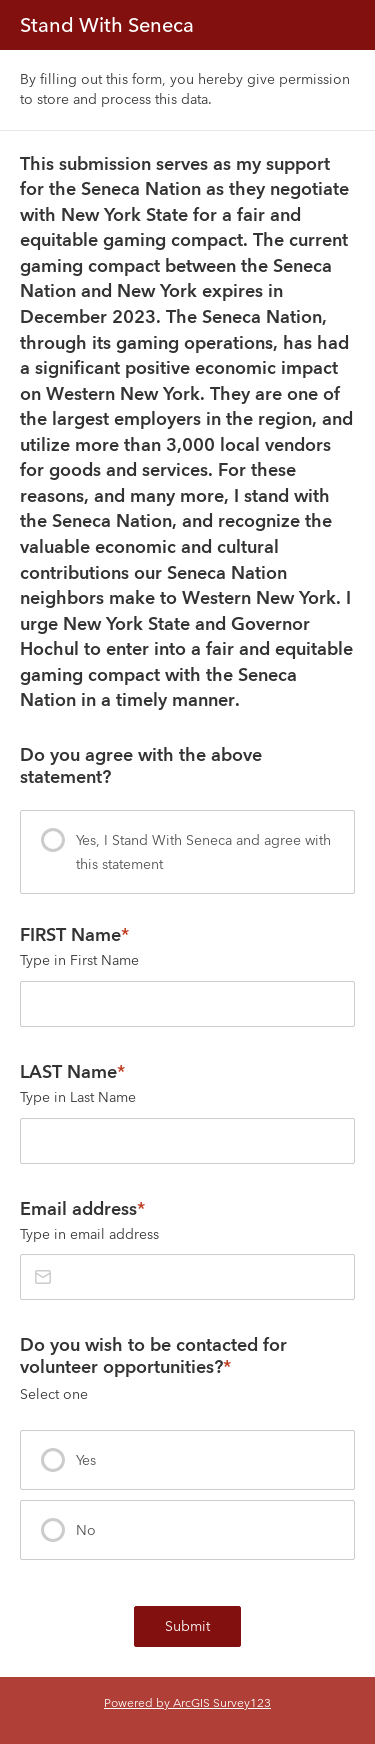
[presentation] (187, 852)
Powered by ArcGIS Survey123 (187, 1702)
